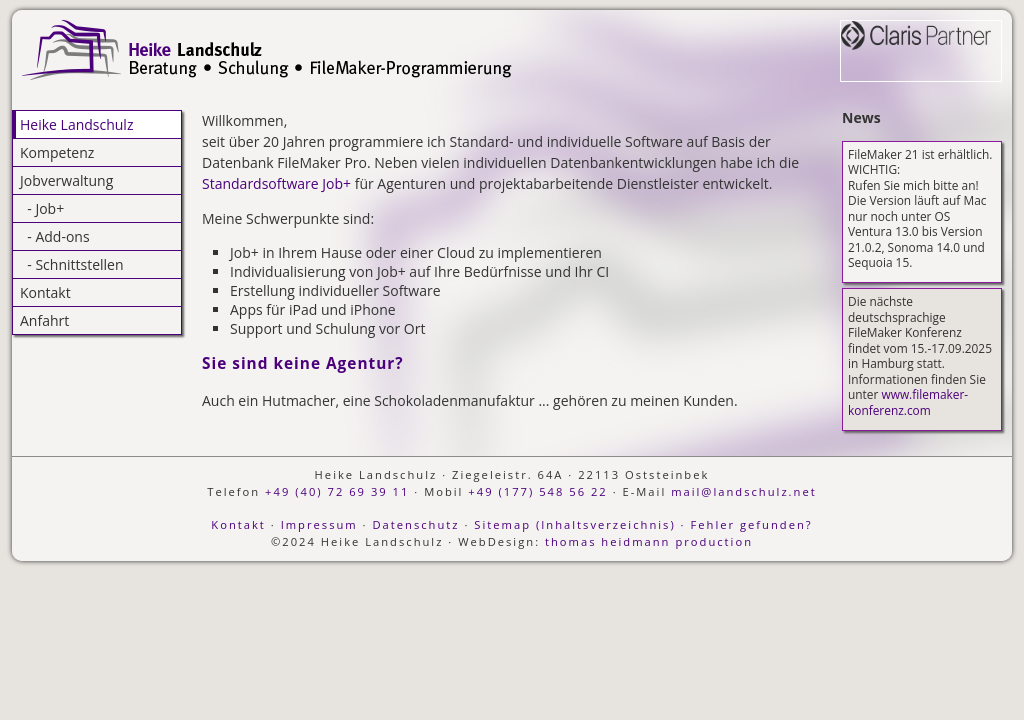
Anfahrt (44, 320)
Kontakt (45, 292)
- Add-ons (55, 236)
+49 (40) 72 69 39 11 (337, 491)
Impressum (319, 524)
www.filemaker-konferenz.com (908, 401)
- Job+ (42, 208)
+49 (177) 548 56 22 (537, 491)
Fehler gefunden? (751, 524)
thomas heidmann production (649, 541)
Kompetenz (57, 152)
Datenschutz (415, 524)
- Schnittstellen (72, 264)
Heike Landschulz (76, 124)
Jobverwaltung (66, 180)
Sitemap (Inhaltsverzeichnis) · (579, 524)
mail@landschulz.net (744, 491)
